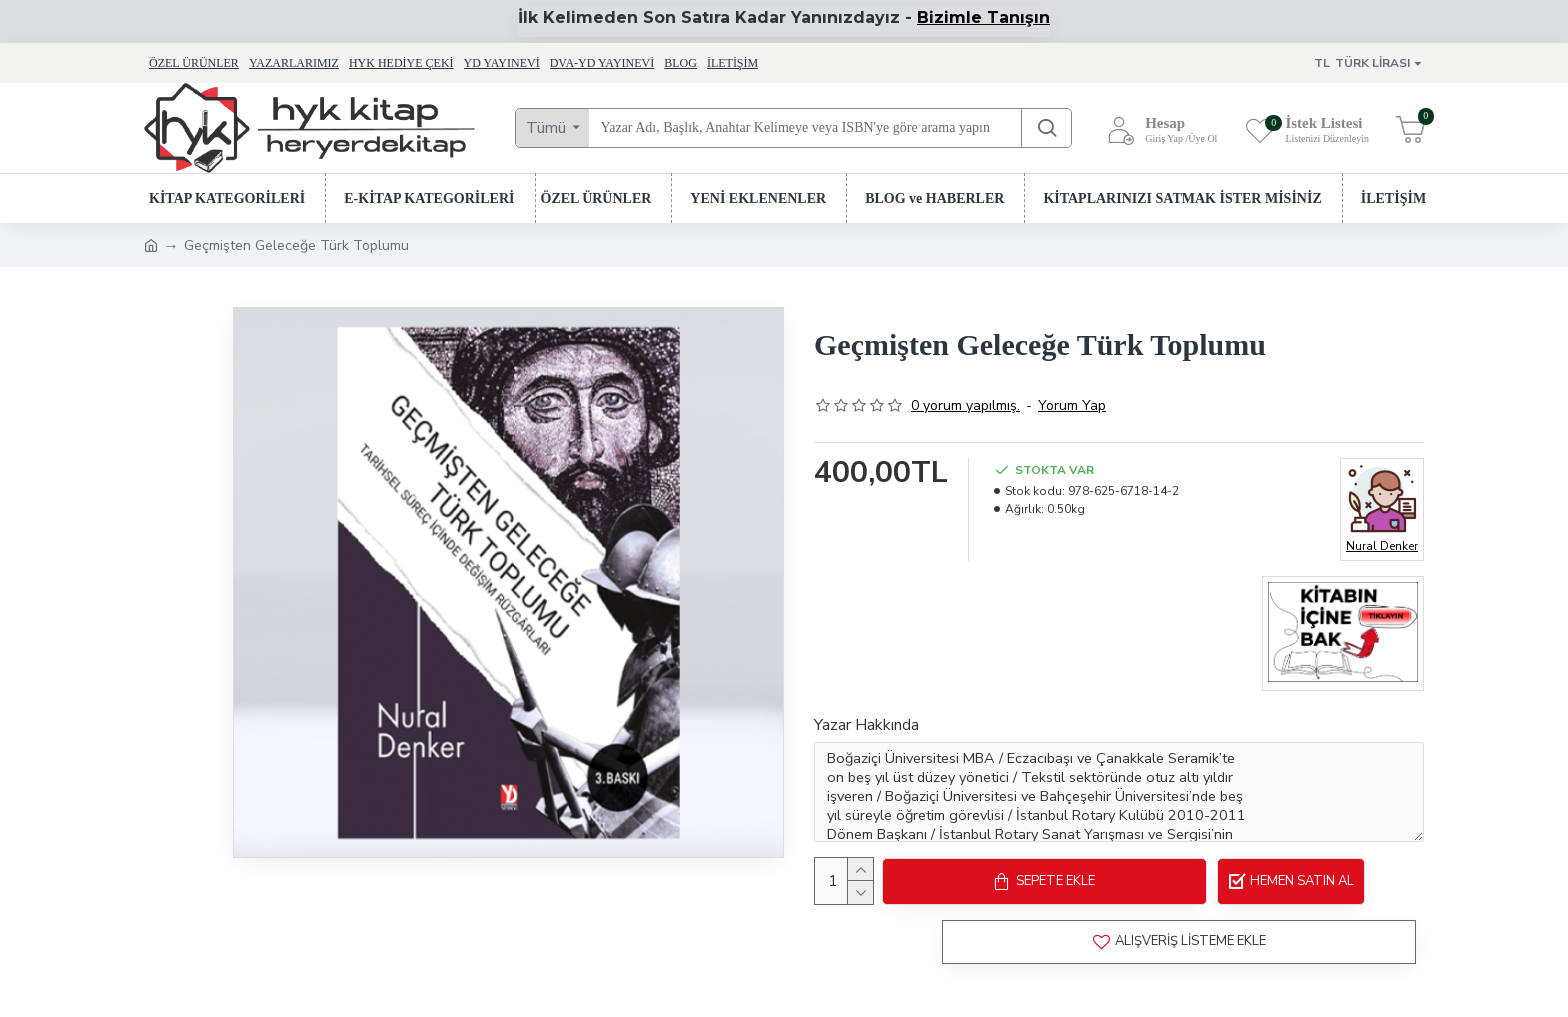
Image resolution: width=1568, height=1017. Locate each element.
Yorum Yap (1072, 405)
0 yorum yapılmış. (965, 405)
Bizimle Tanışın (983, 17)
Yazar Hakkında (866, 725)
